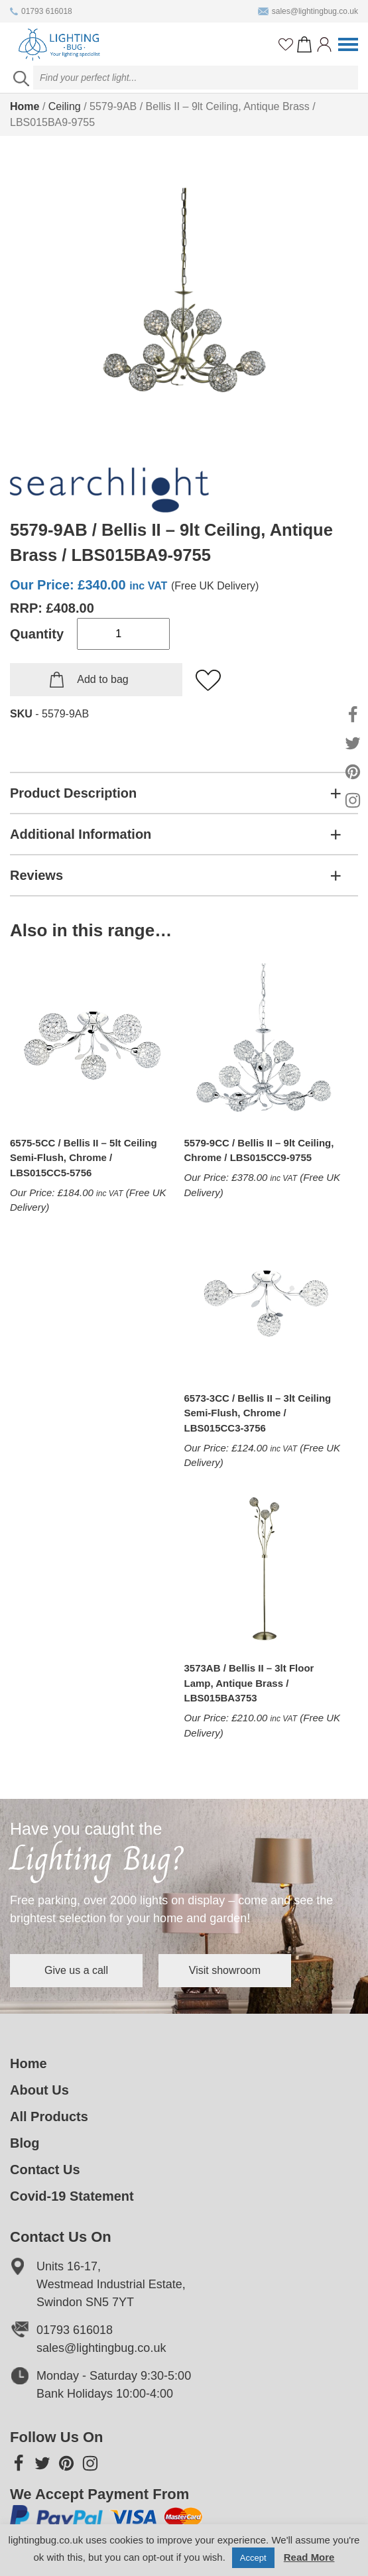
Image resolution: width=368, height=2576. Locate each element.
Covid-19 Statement (72, 2196)
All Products (49, 2116)
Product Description (73, 793)
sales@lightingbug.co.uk (308, 11)
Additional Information (80, 834)
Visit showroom (225, 1970)
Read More (309, 2557)
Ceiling (64, 106)
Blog (24, 2143)
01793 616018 (41, 11)
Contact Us (45, 2169)
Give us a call (76, 1970)
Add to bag (102, 679)
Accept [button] (253, 2558)
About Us (39, 2090)
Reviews (36, 875)
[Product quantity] (123, 634)
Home (24, 106)
